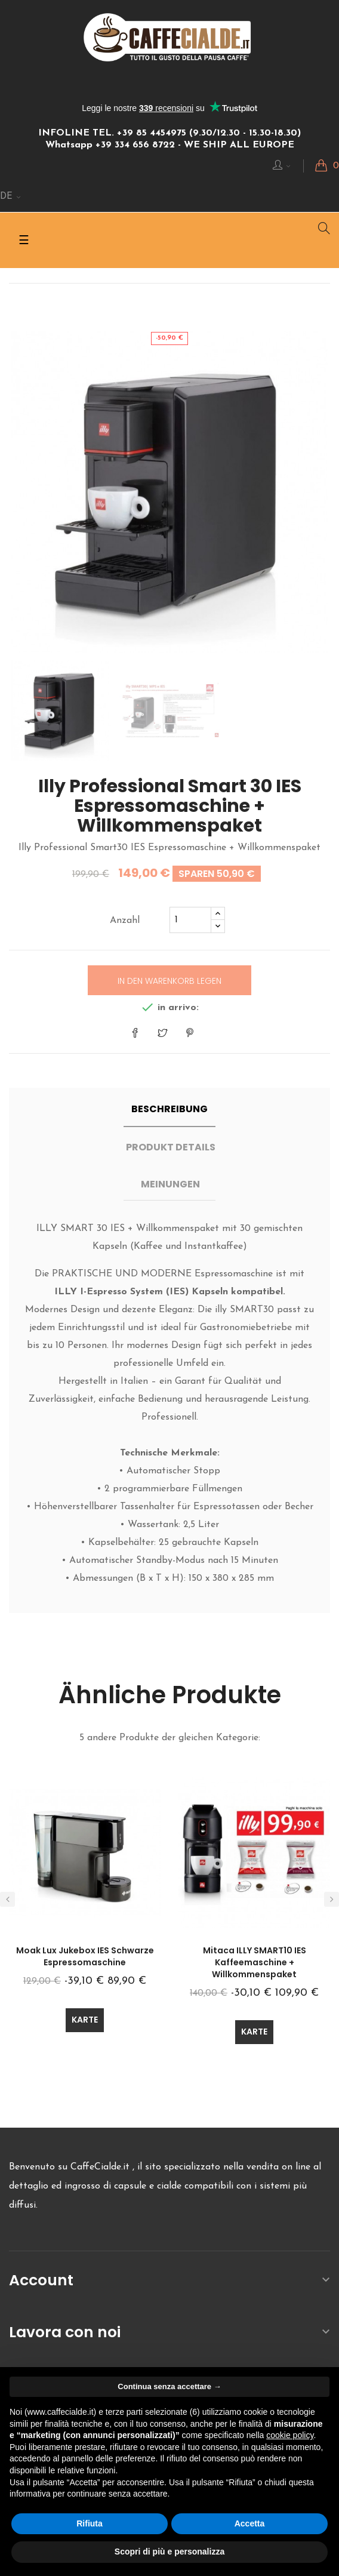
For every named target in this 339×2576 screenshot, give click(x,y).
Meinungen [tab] (170, 1184)
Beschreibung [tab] (169, 1109)
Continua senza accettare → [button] (169, 2386)
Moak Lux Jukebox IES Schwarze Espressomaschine (85, 1956)
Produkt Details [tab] (170, 1147)
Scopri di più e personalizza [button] (169, 2551)
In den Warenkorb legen (169, 981)
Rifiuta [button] (89, 2523)
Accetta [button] (250, 2523)
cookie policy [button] (289, 2435)
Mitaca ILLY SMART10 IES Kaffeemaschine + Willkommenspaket (254, 1962)
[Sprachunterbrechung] (10, 197)
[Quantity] (190, 920)
